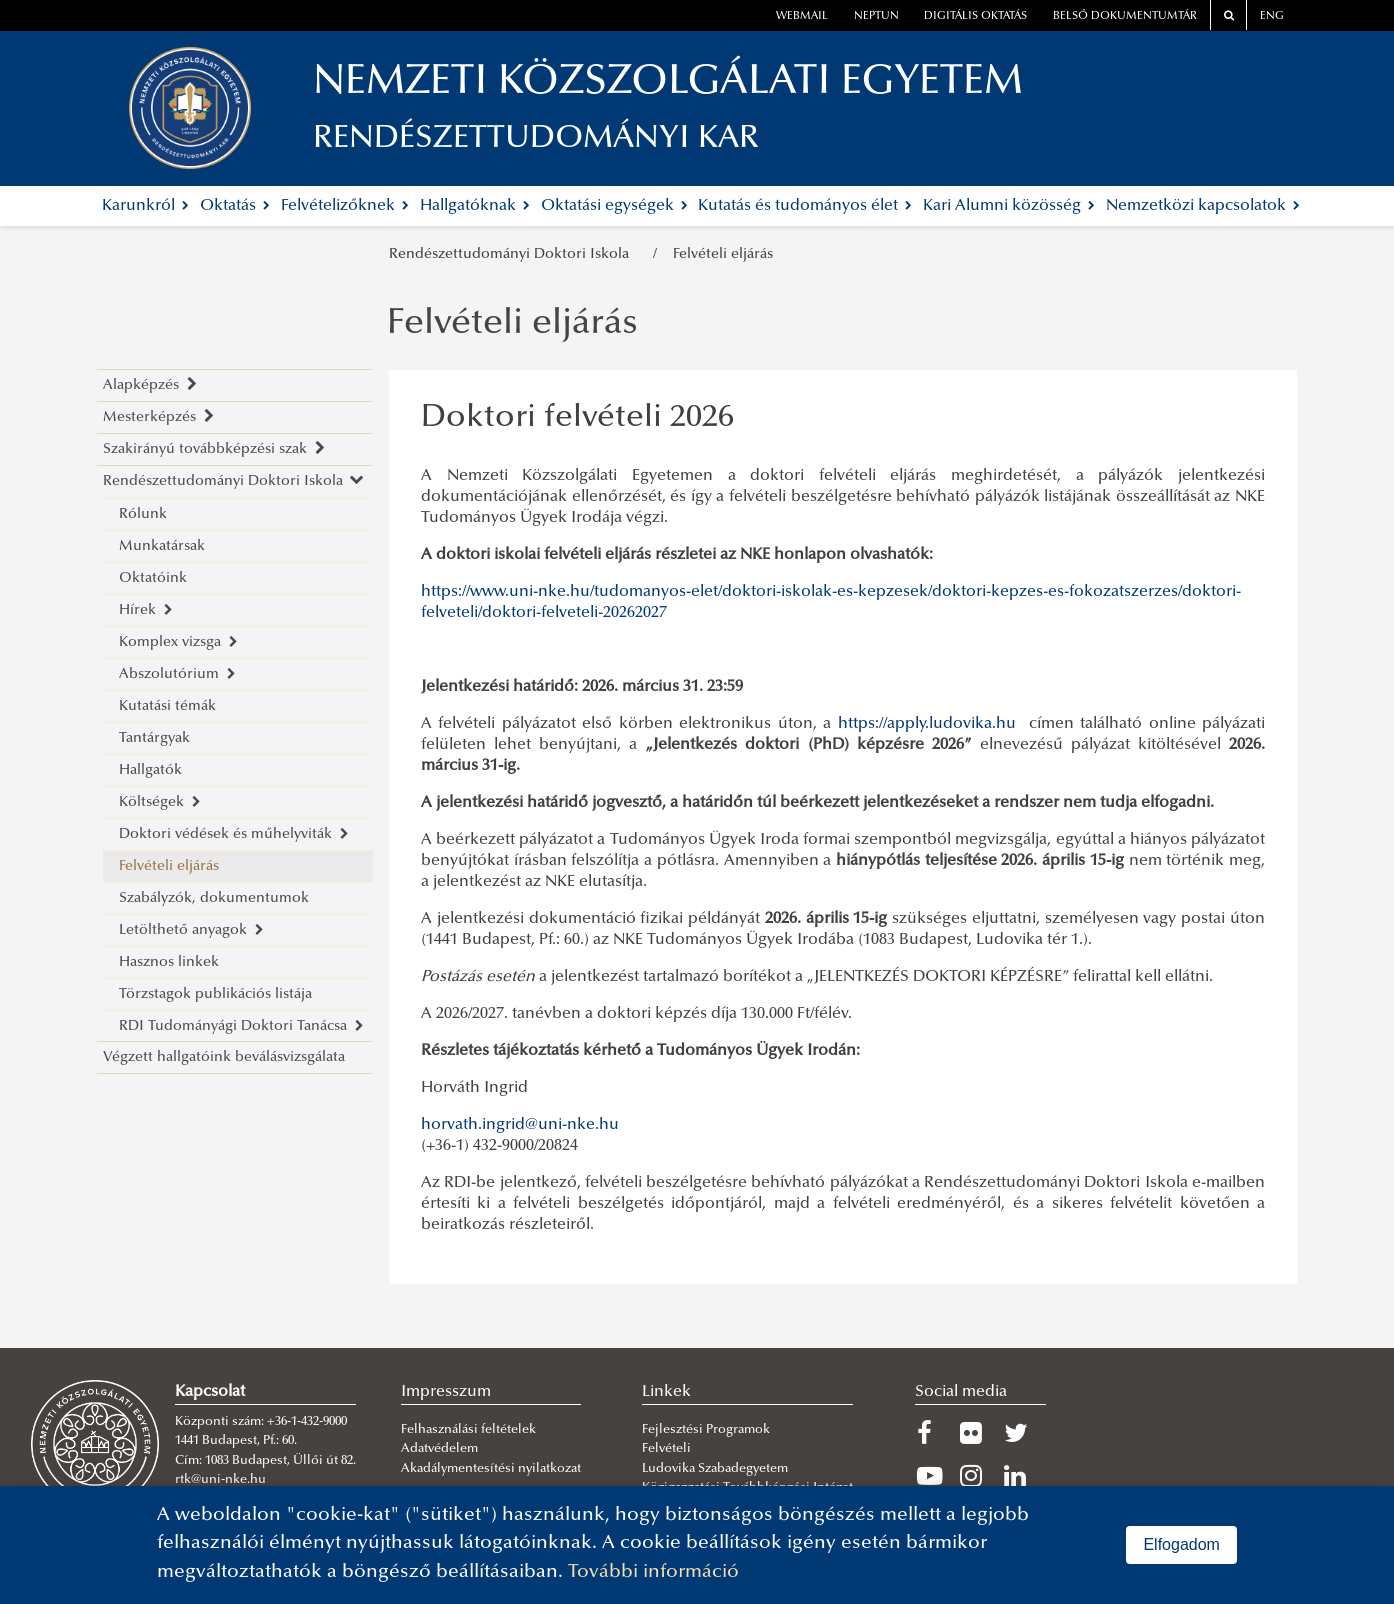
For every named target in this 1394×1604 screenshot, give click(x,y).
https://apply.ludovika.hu (927, 724)
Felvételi (666, 1449)
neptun (876, 16)
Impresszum (446, 1392)
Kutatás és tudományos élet (805, 206)
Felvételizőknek (345, 206)
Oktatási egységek (614, 206)
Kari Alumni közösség (1009, 206)
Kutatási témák (167, 706)
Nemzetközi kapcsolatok (1203, 206)
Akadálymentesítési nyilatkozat (491, 1469)
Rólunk (143, 514)
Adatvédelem (439, 1449)
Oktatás (235, 206)
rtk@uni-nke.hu (220, 1480)
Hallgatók (150, 770)
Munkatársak (162, 546)
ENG (1272, 16)
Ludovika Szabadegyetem (715, 1469)
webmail (802, 16)
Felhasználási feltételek (468, 1430)
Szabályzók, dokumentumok (214, 898)
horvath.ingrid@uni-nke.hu (520, 1125)
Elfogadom (1181, 1544)
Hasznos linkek (169, 962)
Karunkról (145, 206)
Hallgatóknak (475, 206)
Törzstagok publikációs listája (215, 994)
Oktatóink (153, 578)
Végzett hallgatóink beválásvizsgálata (224, 1057)
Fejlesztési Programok (706, 1430)
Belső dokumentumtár (1125, 16)
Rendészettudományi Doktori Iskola (513, 254)
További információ (653, 1572)
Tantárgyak (154, 738)
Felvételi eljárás (723, 254)
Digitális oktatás (975, 16)
